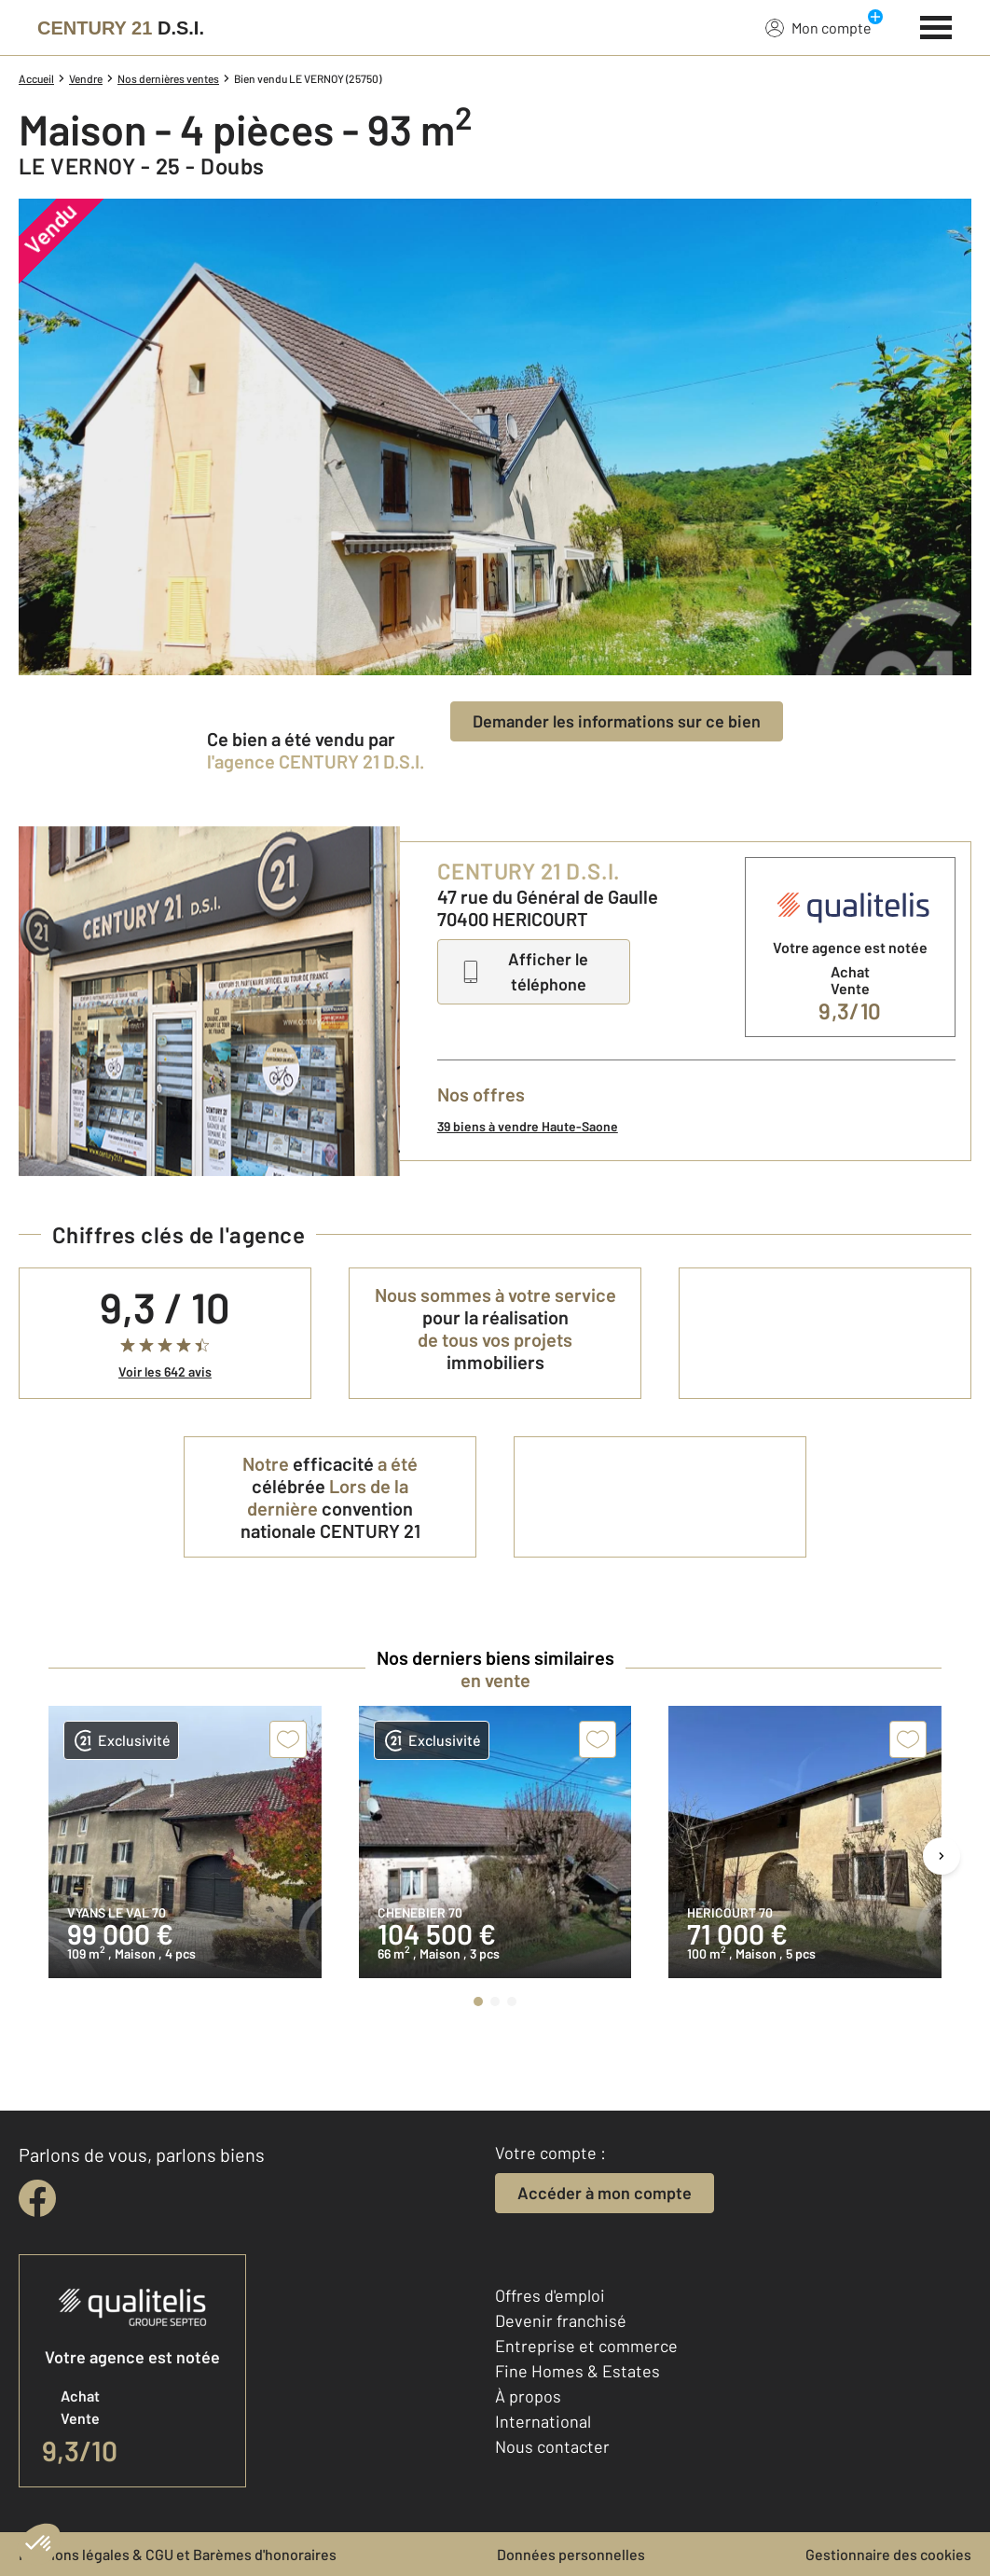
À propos (528, 2396)
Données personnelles (571, 2554)
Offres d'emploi (550, 2295)
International (543, 2421)
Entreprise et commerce (586, 2345)
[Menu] (936, 25)
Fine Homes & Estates (577, 2371)
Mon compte (818, 27)
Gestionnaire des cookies (888, 2554)
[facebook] (37, 2198)
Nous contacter (552, 2446)
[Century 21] (120, 28)
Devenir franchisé (560, 2320)
